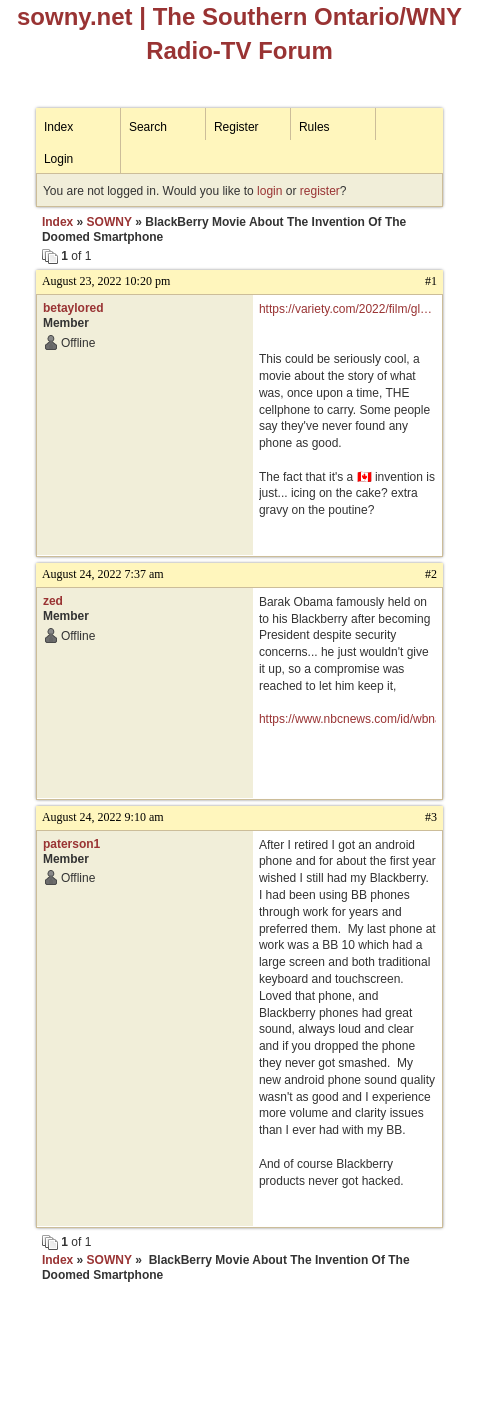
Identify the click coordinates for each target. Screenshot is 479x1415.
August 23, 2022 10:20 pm (106, 281)
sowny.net (75, 16)
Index (58, 127)
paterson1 (71, 844)
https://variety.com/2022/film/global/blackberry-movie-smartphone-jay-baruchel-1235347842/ (347, 310)
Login (58, 159)
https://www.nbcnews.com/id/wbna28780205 (347, 719)
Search (148, 127)
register (320, 191)
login (269, 191)
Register (236, 127)
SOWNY (109, 222)
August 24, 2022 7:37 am (103, 574)
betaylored (73, 308)
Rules (314, 127)
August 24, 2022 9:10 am (103, 817)
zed (53, 601)
